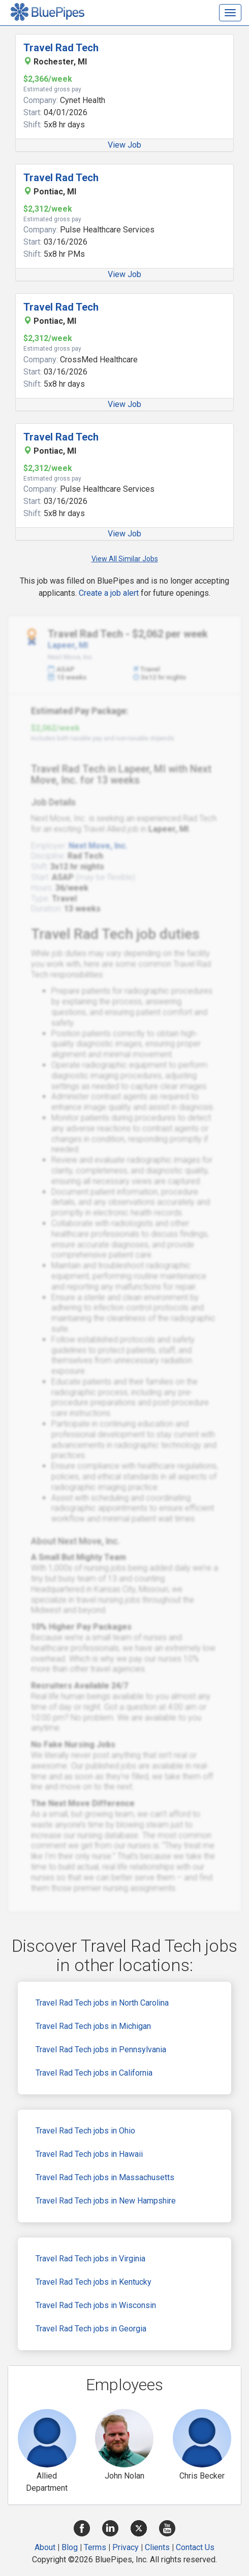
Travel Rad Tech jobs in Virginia (90, 2258)
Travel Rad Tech (61, 48)
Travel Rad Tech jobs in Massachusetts (105, 2177)
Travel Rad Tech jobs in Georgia (91, 2328)
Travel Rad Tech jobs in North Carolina (102, 2003)
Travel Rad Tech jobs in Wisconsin (96, 2305)
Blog (69, 2547)
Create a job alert (109, 593)
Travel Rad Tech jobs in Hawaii (89, 2154)
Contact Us (195, 2547)
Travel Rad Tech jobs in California (94, 2073)
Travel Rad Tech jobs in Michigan (93, 2026)
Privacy (125, 2547)
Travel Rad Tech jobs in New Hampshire (106, 2201)
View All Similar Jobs (124, 559)
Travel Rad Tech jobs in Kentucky (93, 2282)
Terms (95, 2547)
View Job (124, 145)
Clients (157, 2547)
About (45, 2547)
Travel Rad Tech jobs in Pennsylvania (101, 2049)
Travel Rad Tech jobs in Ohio (85, 2131)
